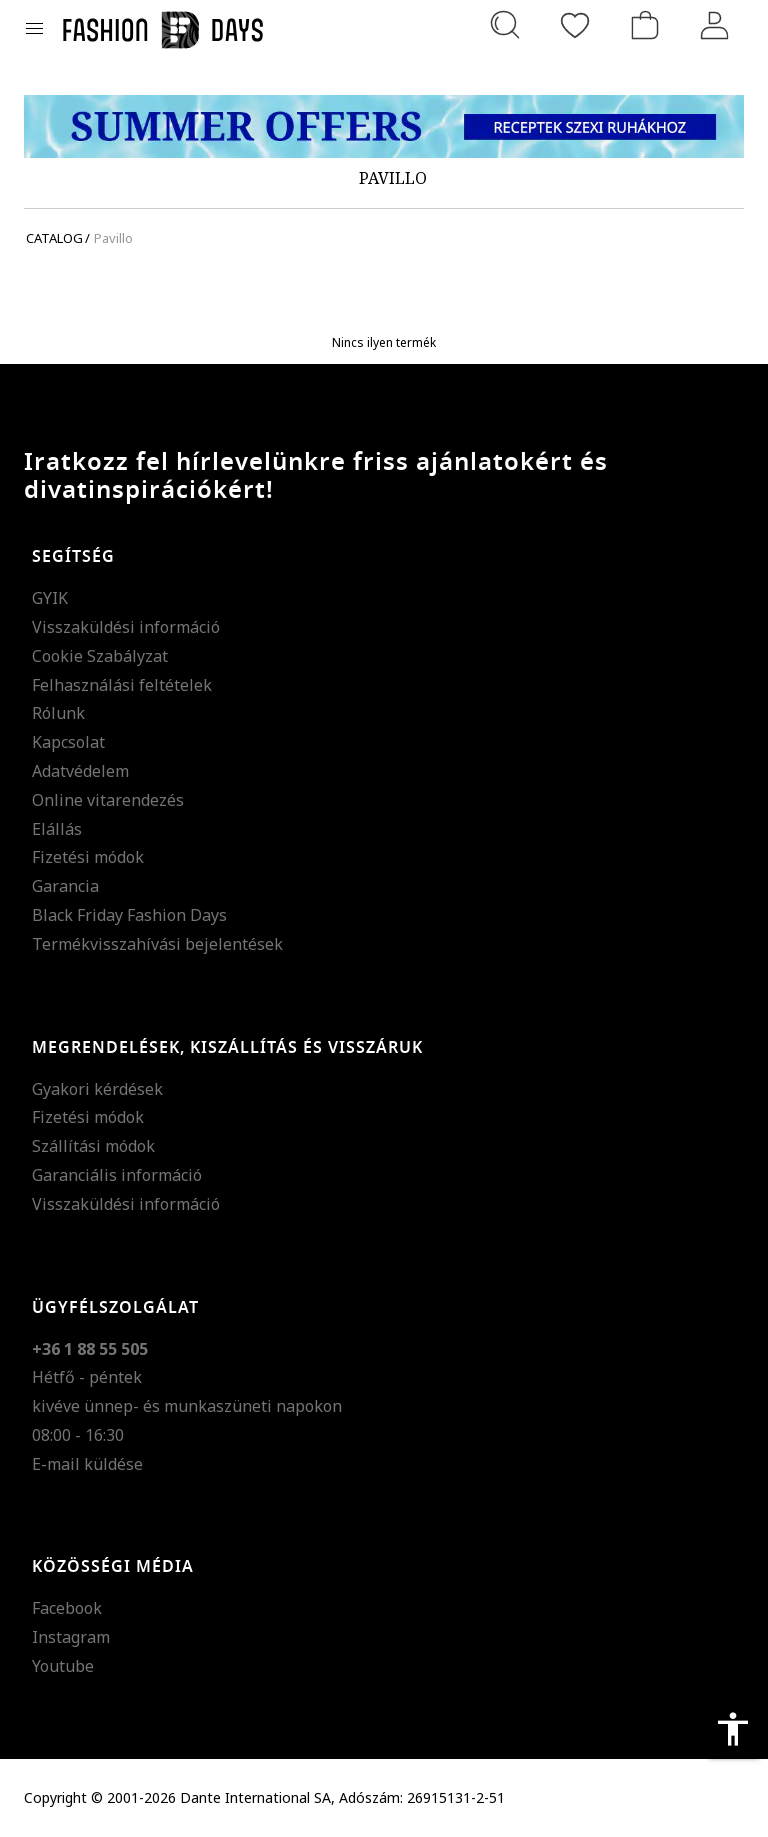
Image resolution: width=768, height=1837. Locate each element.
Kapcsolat (68, 742)
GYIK (50, 598)
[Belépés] (715, 25)
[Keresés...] (505, 25)
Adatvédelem (80, 771)
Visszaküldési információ (126, 627)
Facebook (67, 1608)
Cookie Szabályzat (100, 656)
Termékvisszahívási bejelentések (157, 944)
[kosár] (645, 25)
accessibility (733, 1729)
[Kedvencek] (575, 25)
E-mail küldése (87, 1464)
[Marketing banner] (384, 126)
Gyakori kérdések (97, 1089)
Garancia (65, 886)
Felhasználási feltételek (122, 685)
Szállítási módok (93, 1146)
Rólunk (58, 713)
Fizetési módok (88, 857)
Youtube (63, 1666)
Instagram (71, 1637)
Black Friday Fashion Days (129, 915)
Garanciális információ (117, 1175)
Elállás (57, 829)
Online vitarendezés (108, 800)
